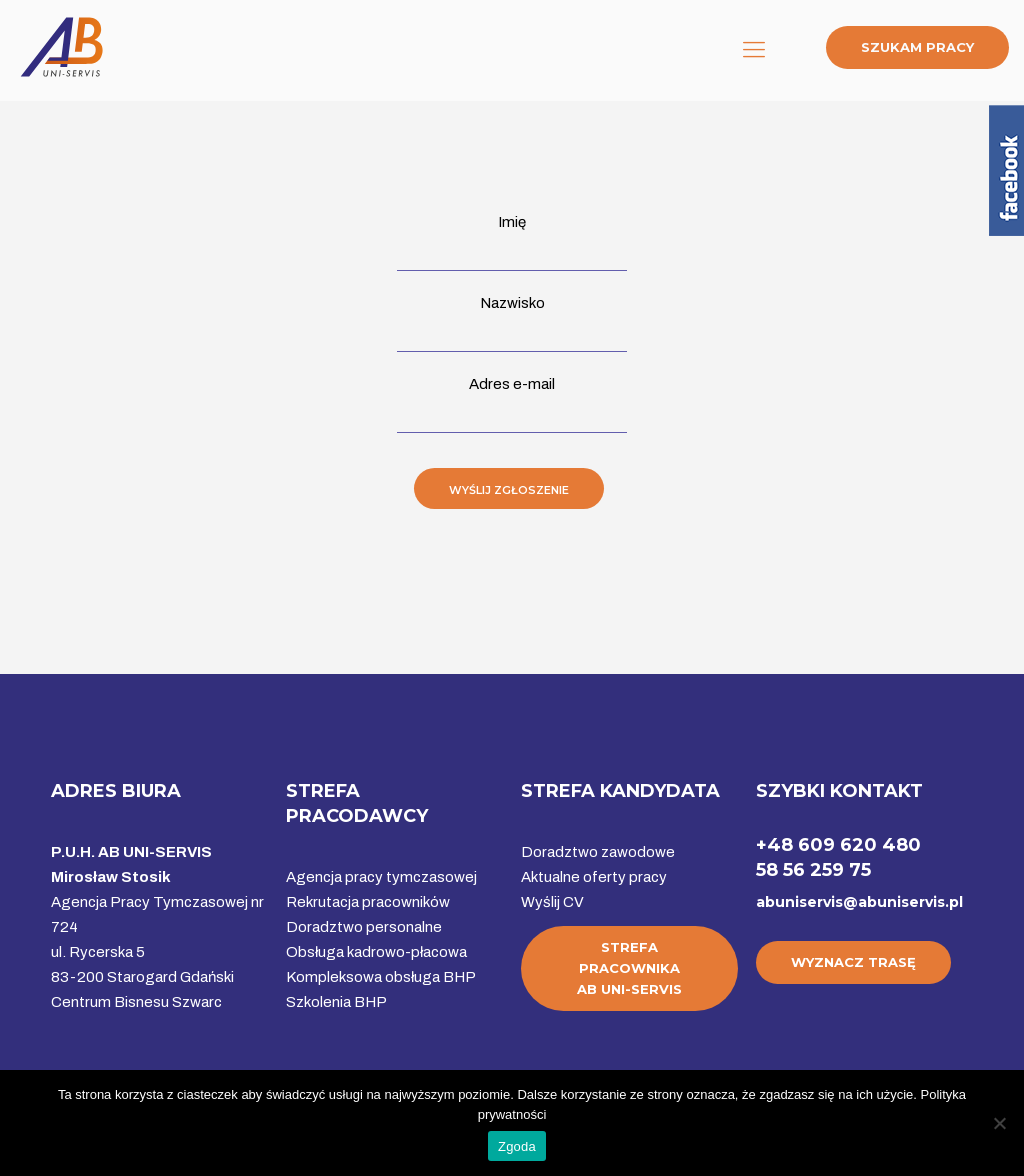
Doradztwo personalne (364, 927)
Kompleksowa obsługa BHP (381, 977)
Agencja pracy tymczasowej (381, 877)
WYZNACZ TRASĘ (853, 962)
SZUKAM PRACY (917, 47)
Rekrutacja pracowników (368, 902)
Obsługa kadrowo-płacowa (376, 952)
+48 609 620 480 (838, 845)
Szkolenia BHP (336, 1002)
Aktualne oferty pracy (594, 877)
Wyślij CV (552, 902)
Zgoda (517, 1146)
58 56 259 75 (813, 870)
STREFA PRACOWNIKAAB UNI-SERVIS (629, 968)
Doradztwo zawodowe (598, 852)
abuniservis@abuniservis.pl (859, 902)
